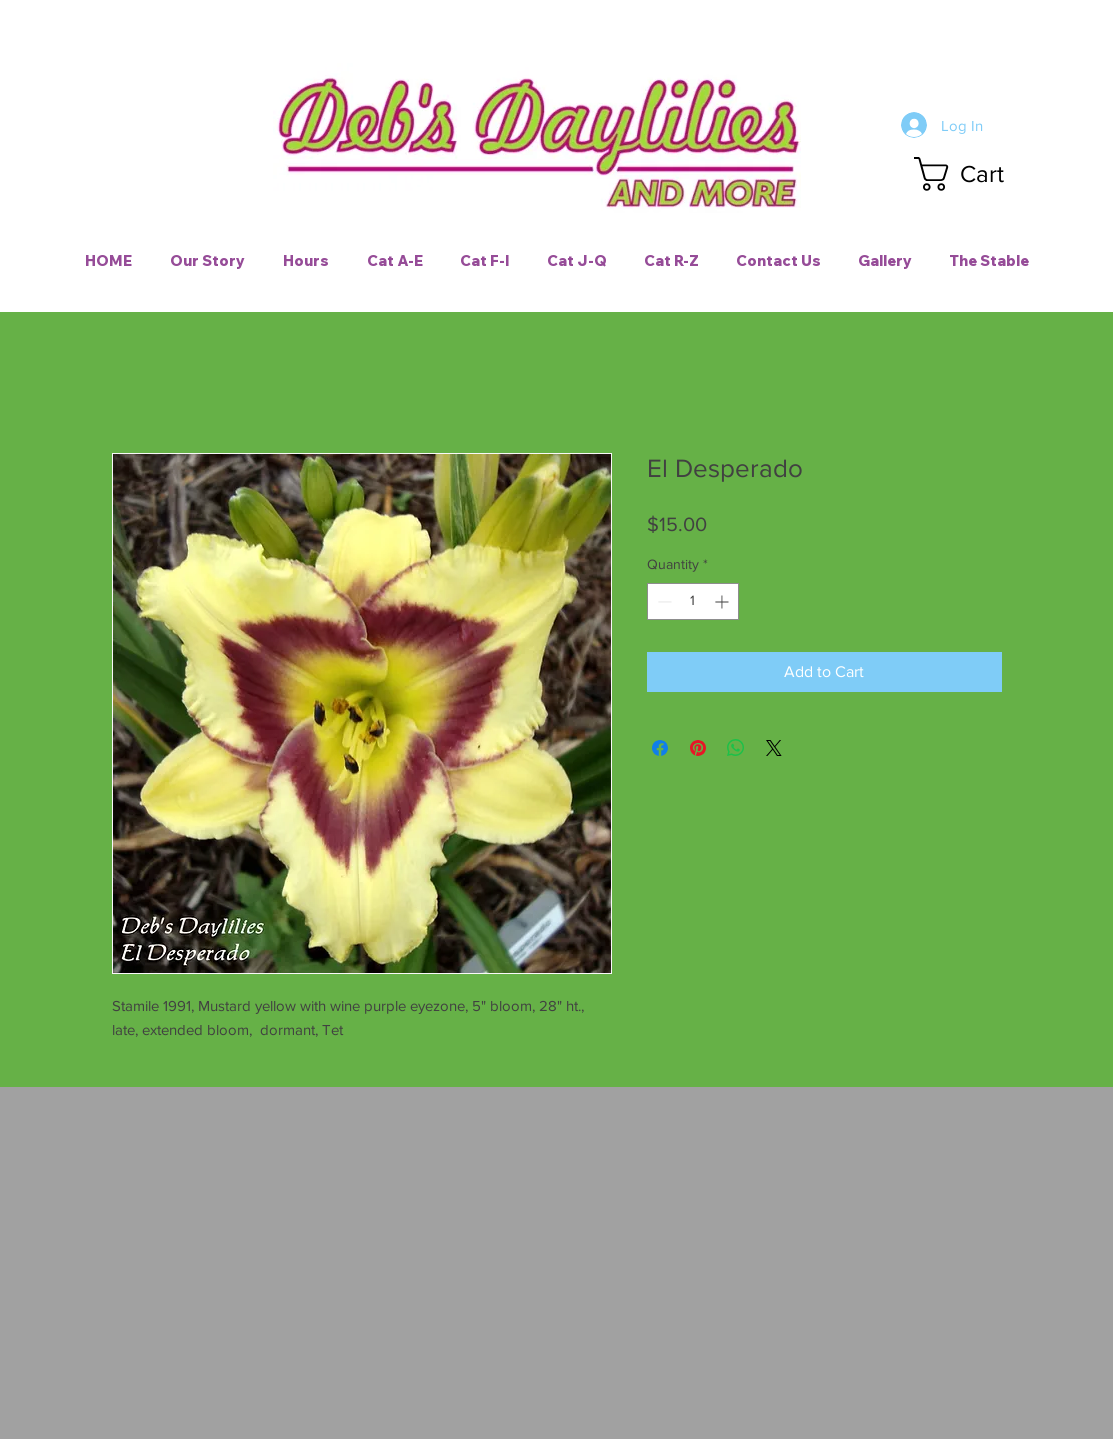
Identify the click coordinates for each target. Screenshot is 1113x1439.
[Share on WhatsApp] (736, 748)
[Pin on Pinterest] (698, 748)
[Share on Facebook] (660, 748)
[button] (978, 174)
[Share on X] (774, 748)
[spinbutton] (693, 601)
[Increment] (723, 601)
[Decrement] (662, 601)
